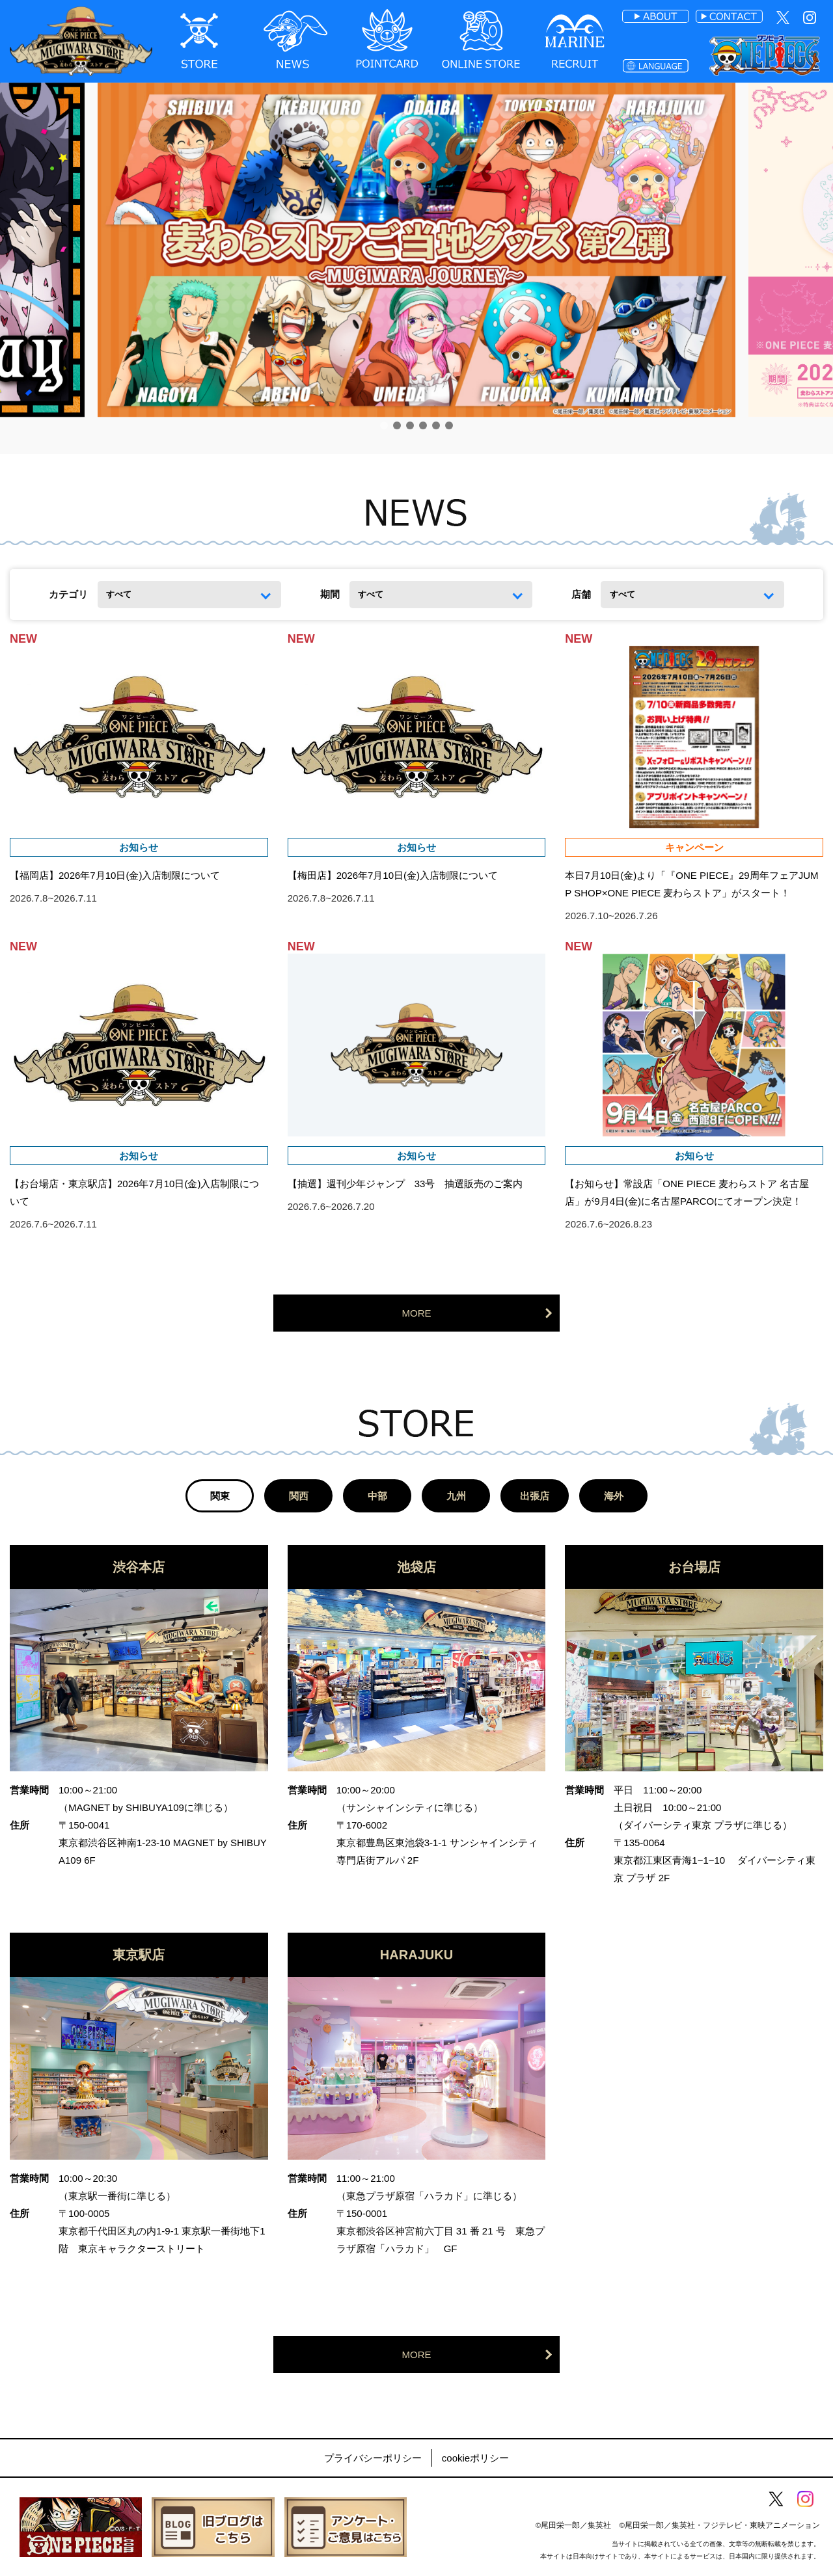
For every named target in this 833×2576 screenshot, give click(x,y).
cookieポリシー (475, 2457)
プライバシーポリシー (373, 2457)
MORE (416, 1313)
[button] (384, 425)
